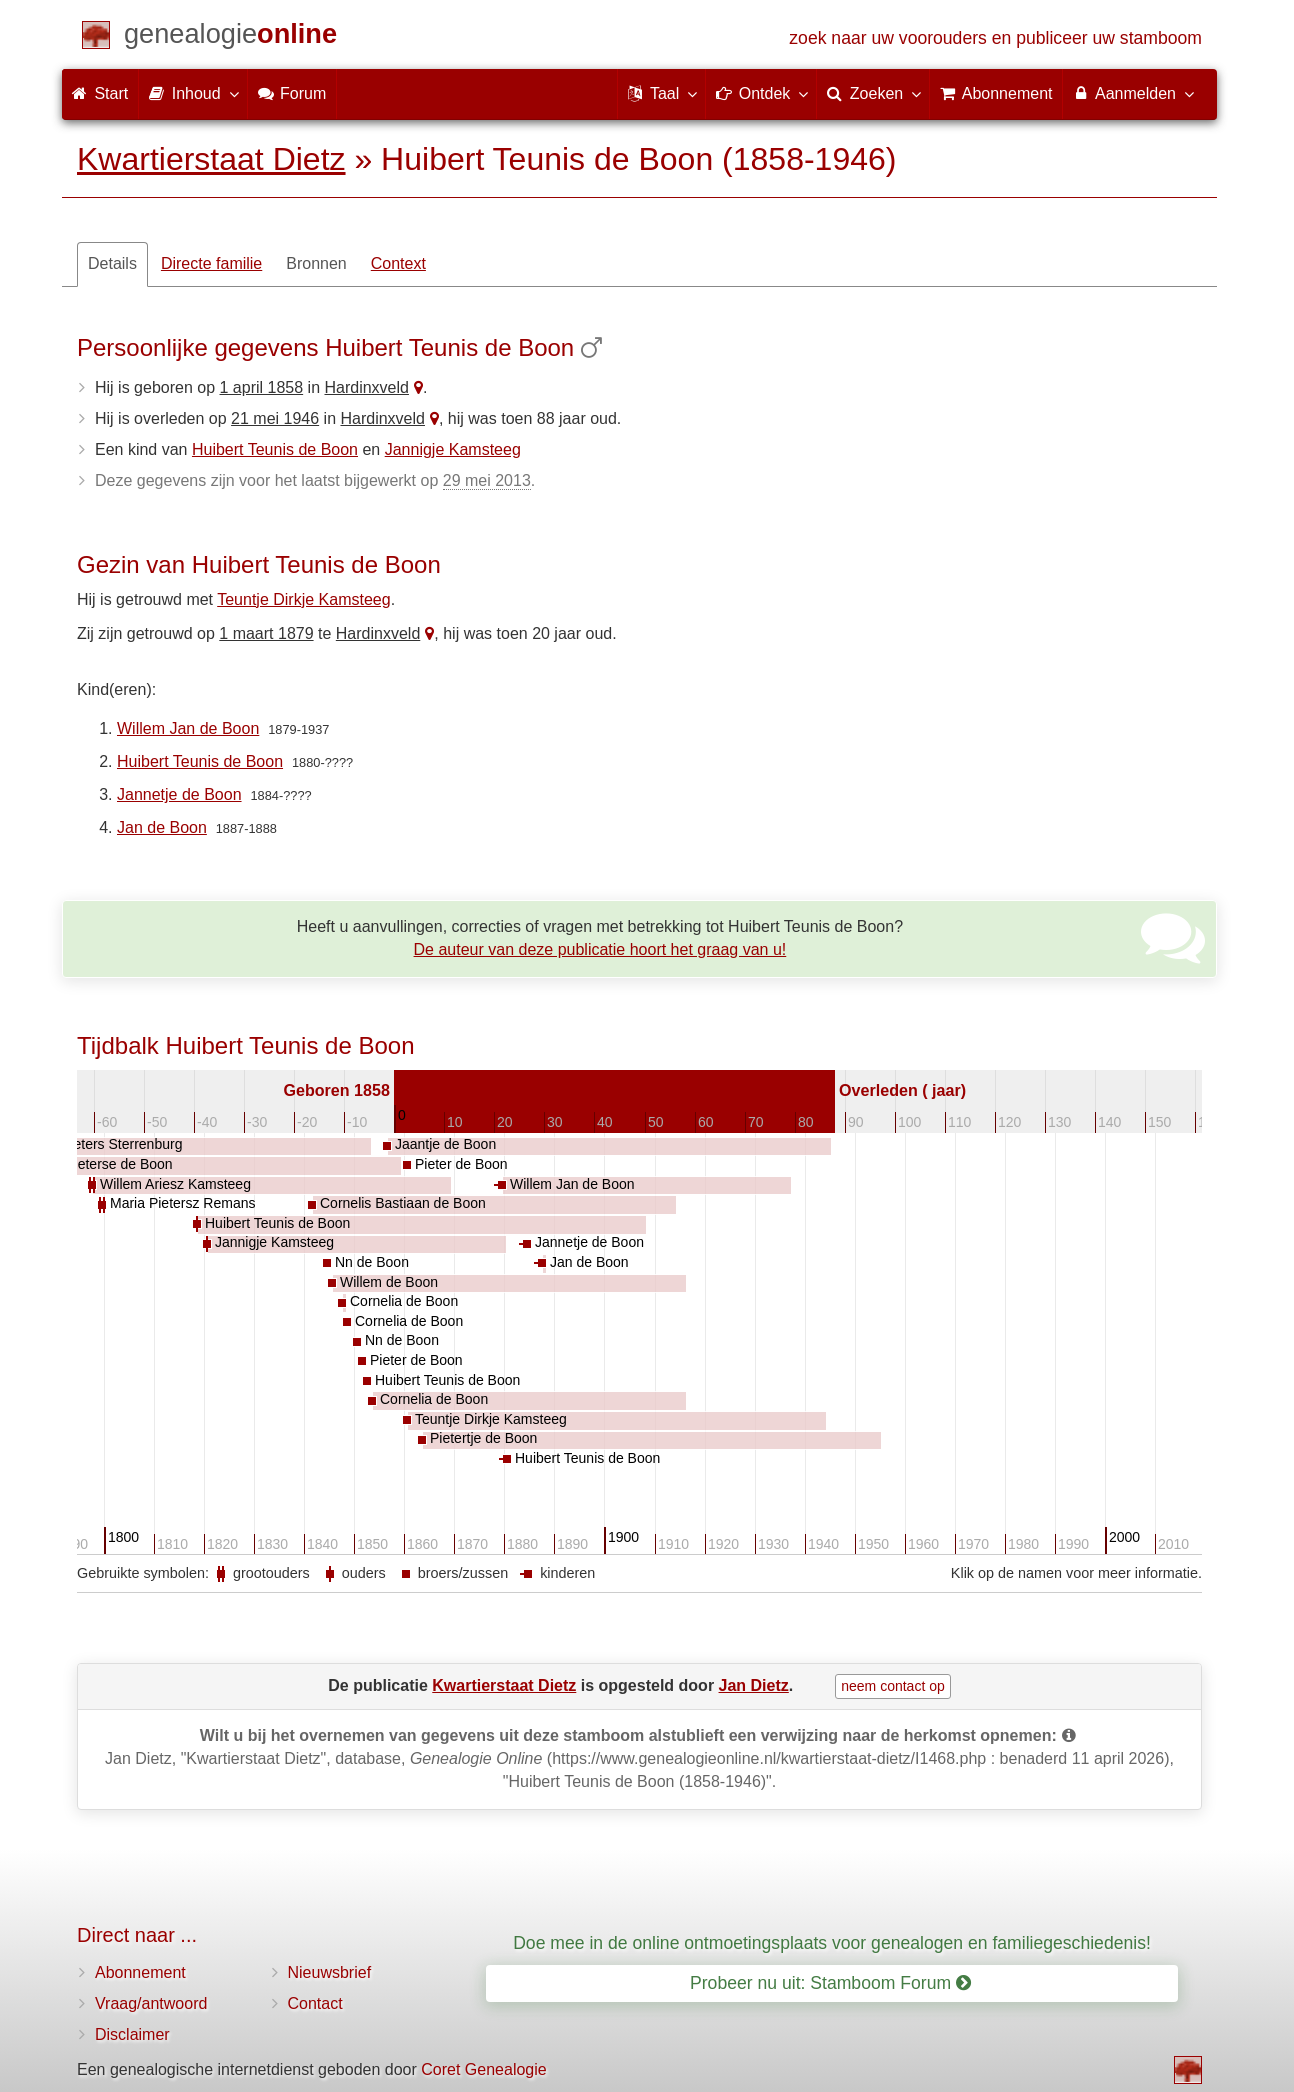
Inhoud (192, 93)
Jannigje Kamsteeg (453, 449)
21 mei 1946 (275, 418)
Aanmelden (1132, 93)
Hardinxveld (366, 387)
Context (398, 263)
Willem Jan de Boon (188, 728)
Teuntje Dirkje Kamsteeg (303, 599)
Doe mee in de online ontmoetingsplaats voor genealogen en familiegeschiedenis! (832, 1943)
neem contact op (893, 1686)
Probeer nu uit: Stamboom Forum (830, 1983)
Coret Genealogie (483, 2069)
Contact (315, 2003)
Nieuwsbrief (330, 1972)
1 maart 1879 (266, 633)
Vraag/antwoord (151, 2003)
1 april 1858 (262, 387)
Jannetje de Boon (179, 794)
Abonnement (140, 1972)
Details (112, 263)
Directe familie (211, 263)
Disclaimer (132, 2034)
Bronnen (316, 263)
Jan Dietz (754, 1685)
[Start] (230, 37)
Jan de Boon (162, 827)
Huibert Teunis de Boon (275, 449)
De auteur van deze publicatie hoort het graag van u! (600, 949)
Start (100, 93)
